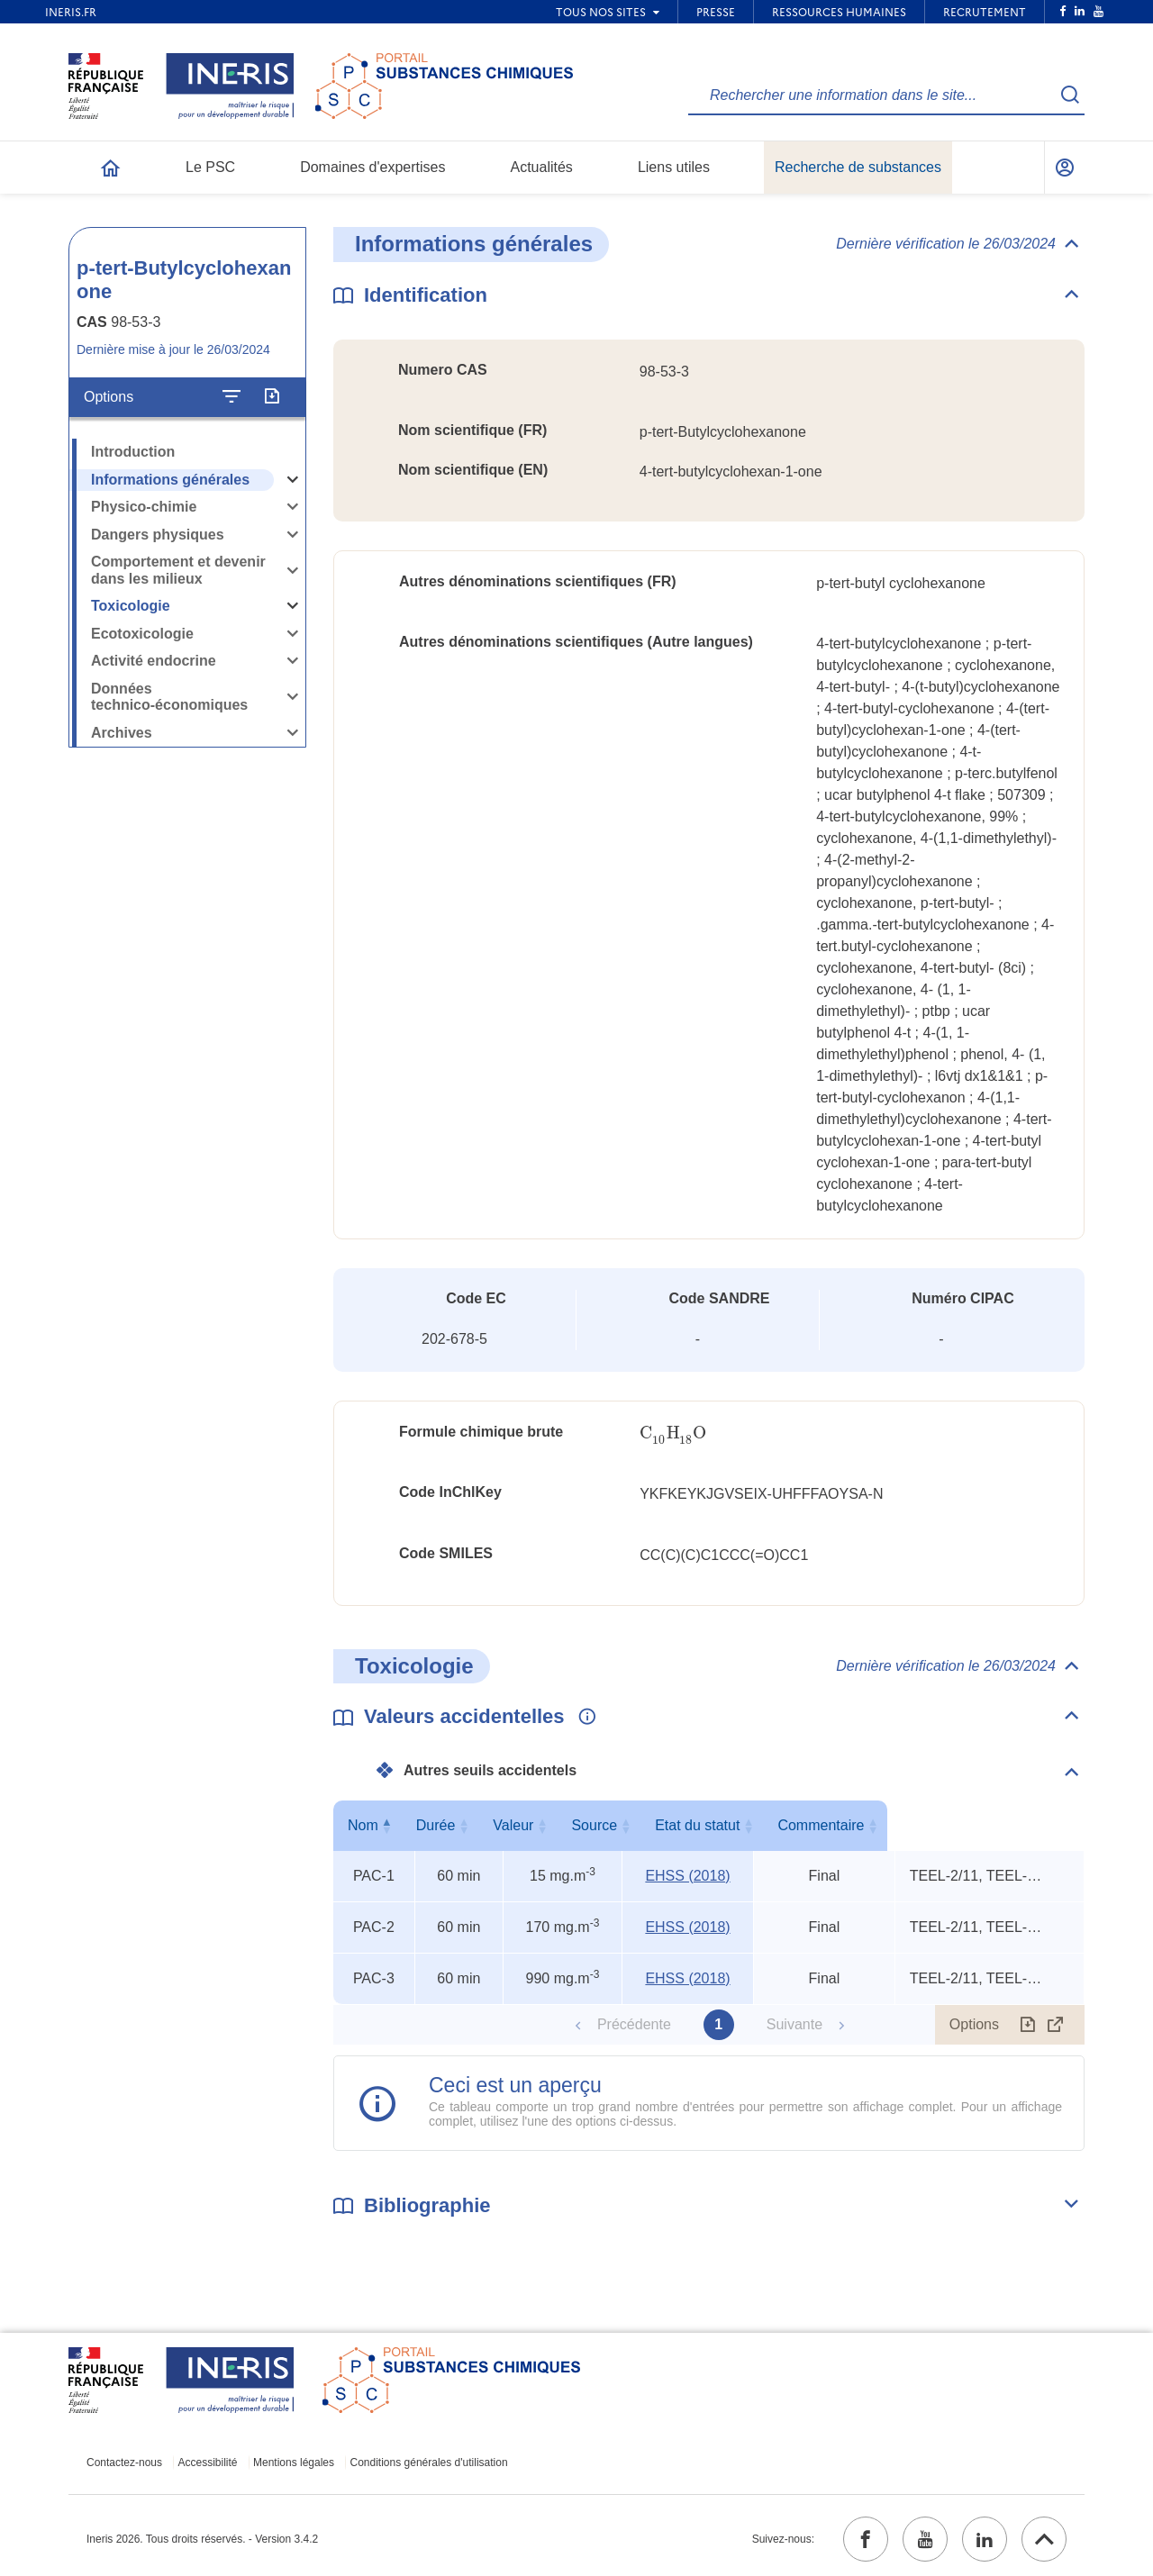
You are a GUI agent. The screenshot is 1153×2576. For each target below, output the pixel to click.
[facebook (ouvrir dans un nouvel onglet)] (865, 2539)
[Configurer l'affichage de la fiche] (231, 397)
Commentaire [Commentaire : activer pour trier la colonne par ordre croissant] (985, 1825)
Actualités (542, 167)
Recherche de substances (858, 167)
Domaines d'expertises (372, 167)
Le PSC (210, 167)
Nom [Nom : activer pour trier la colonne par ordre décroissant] (369, 1825)
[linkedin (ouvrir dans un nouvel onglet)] (984, 2539)
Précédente (634, 2024)
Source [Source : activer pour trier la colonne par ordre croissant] (684, 1825)
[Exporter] (271, 397)
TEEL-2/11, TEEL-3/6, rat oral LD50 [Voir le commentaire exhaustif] (977, 1875)
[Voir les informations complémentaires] (583, 1717)
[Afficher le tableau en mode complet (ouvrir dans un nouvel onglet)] (1055, 2025)
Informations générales (170, 479)
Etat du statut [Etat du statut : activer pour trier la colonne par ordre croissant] (819, 1825)
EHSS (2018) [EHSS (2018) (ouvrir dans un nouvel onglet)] (687, 1875)
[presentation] (673, 1433)
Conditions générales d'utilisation (429, 2462)
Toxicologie (130, 605)
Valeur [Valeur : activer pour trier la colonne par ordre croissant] (559, 1825)
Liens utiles (674, 167)
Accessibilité (208, 2462)
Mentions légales (293, 2462)
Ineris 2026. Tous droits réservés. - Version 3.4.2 (202, 2539)
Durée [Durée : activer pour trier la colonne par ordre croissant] (455, 1825)
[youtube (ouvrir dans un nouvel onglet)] (925, 2539)
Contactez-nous (124, 2462)
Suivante (794, 2024)
